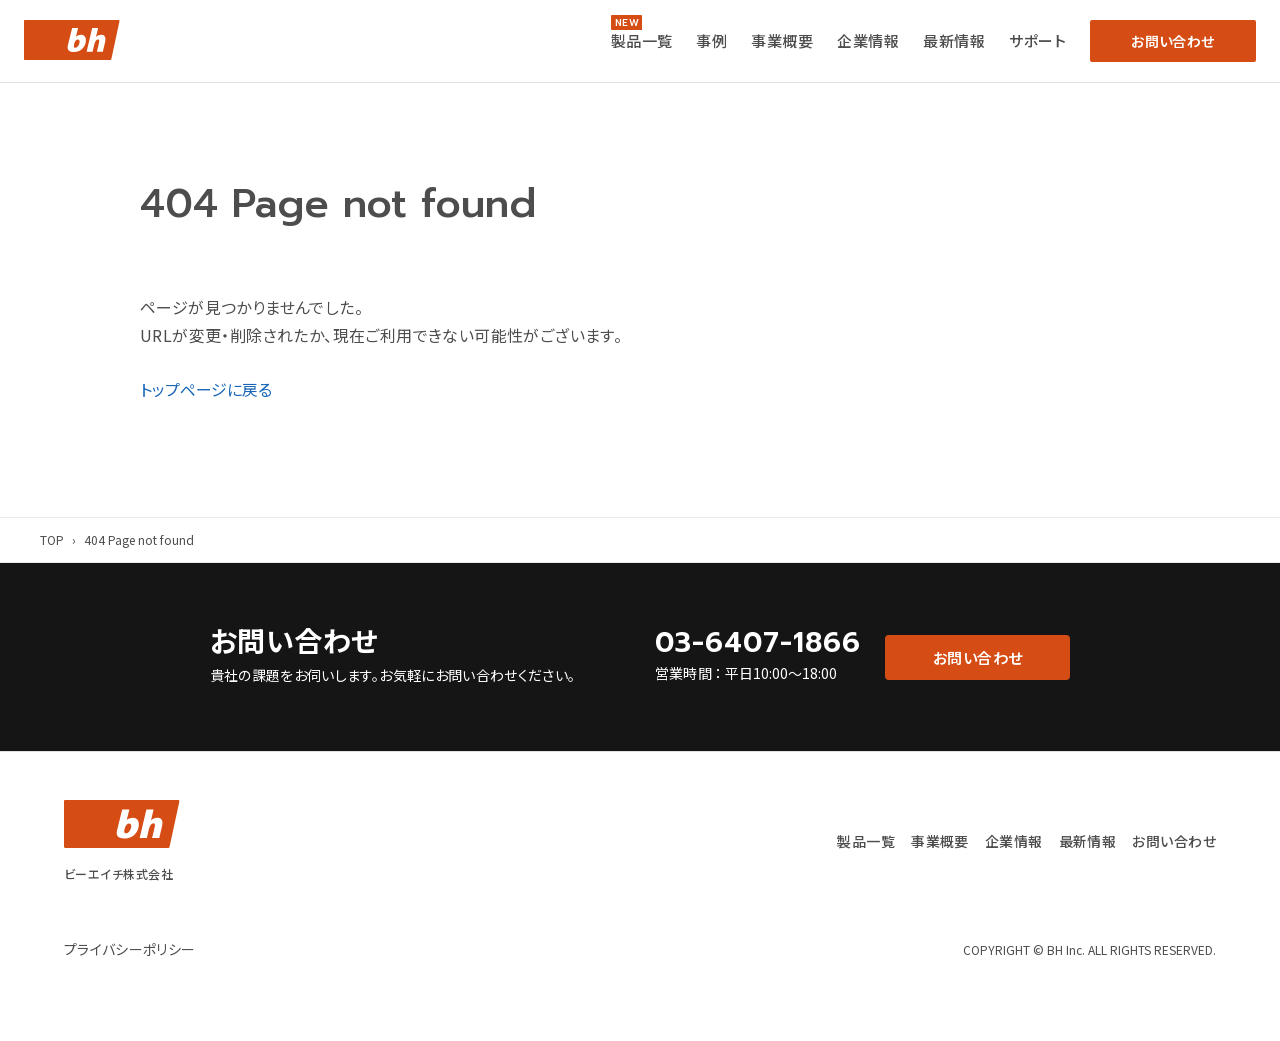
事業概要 (782, 40)
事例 (711, 40)
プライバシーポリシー (130, 948)
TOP (52, 539)
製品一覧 (642, 40)
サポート (1037, 40)
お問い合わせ (1174, 841)
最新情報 (954, 40)
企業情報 (868, 40)
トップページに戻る (206, 389)
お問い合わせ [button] (1172, 41)
